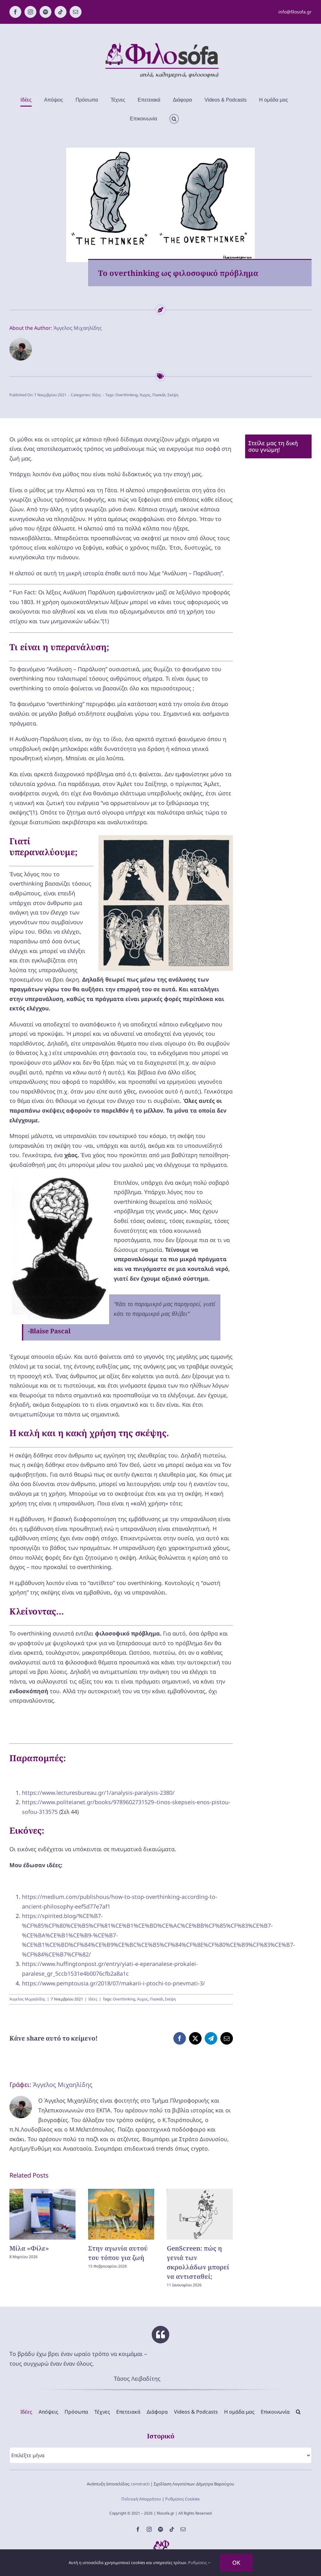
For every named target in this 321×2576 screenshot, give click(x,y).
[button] (174, 118)
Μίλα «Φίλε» (29, 2248)
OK (236, 2562)
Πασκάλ (159, 395)
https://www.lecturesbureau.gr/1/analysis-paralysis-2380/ (98, 1792)
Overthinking (126, 395)
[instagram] (149, 2529)
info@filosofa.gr (295, 12)
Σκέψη (172, 395)
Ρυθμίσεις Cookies (182, 2499)
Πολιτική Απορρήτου (141, 2499)
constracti (140, 2484)
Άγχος (144, 395)
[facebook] (137, 2529)
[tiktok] (171, 2529)
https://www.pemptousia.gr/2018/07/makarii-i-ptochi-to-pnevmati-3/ (113, 1983)
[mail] (183, 2529)
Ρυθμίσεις (199, 2562)
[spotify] (160, 2529)
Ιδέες (96, 395)
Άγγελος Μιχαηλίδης (77, 327)
